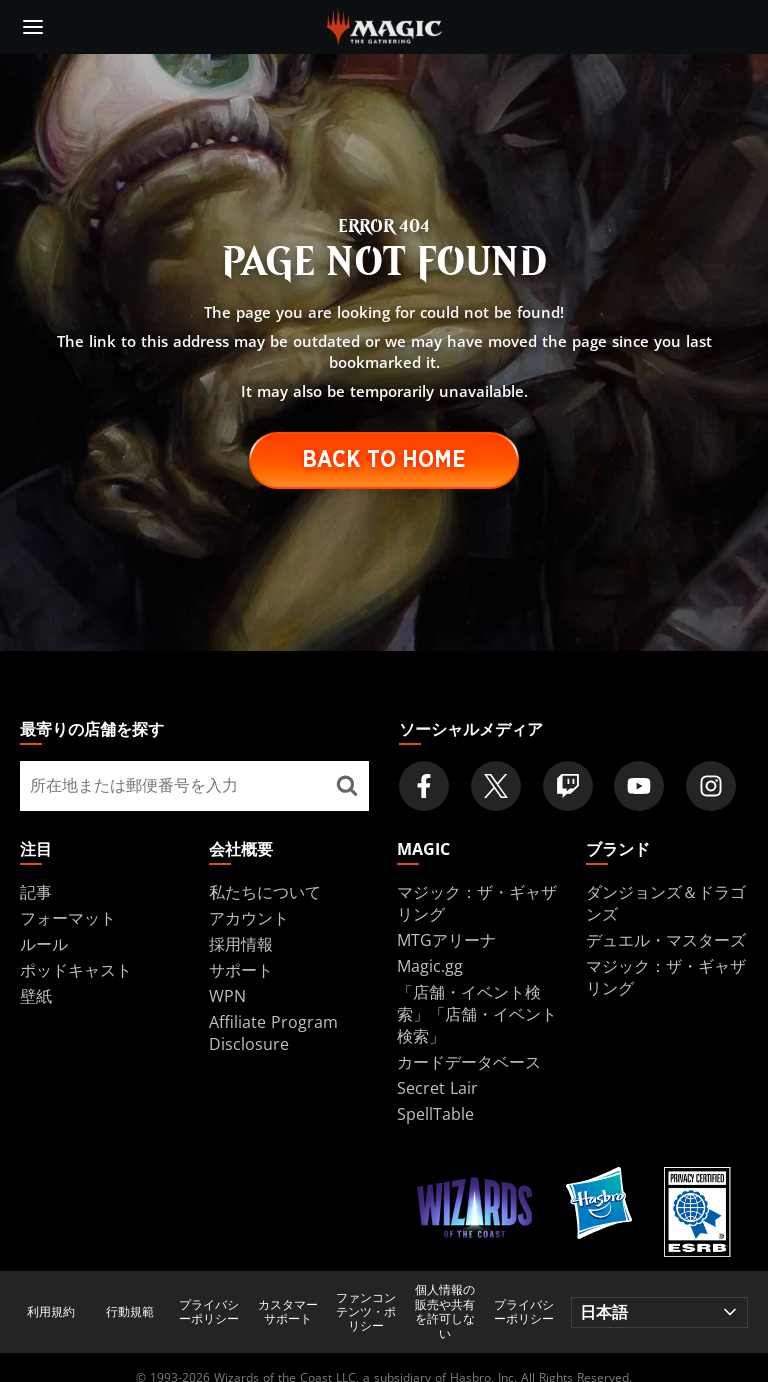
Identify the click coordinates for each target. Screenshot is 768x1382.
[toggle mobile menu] (33, 27)
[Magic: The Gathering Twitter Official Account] (496, 786)
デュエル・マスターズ (666, 940)
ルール (44, 944)
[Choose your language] (659, 1312)
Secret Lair (437, 1088)
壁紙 (36, 996)
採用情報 (241, 944)
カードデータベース (469, 1062)
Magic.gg (430, 966)
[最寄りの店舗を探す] (346, 786)
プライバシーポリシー (209, 1312)
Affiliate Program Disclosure (273, 1033)
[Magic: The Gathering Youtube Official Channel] (639, 786)
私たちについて (265, 892)
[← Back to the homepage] (384, 25)
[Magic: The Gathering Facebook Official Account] (424, 786)
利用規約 (51, 1312)
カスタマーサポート (288, 1312)
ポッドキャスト (76, 970)
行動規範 (130, 1312)
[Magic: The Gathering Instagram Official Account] (711, 786)
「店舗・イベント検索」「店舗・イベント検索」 (477, 1014)
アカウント (249, 918)
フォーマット (68, 918)
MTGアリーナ (446, 940)
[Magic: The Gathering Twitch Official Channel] (568, 786)
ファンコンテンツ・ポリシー (366, 1312)
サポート (241, 970)
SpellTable (435, 1114)
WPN (227, 996)
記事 (36, 892)
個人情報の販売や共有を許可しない (445, 1312)
